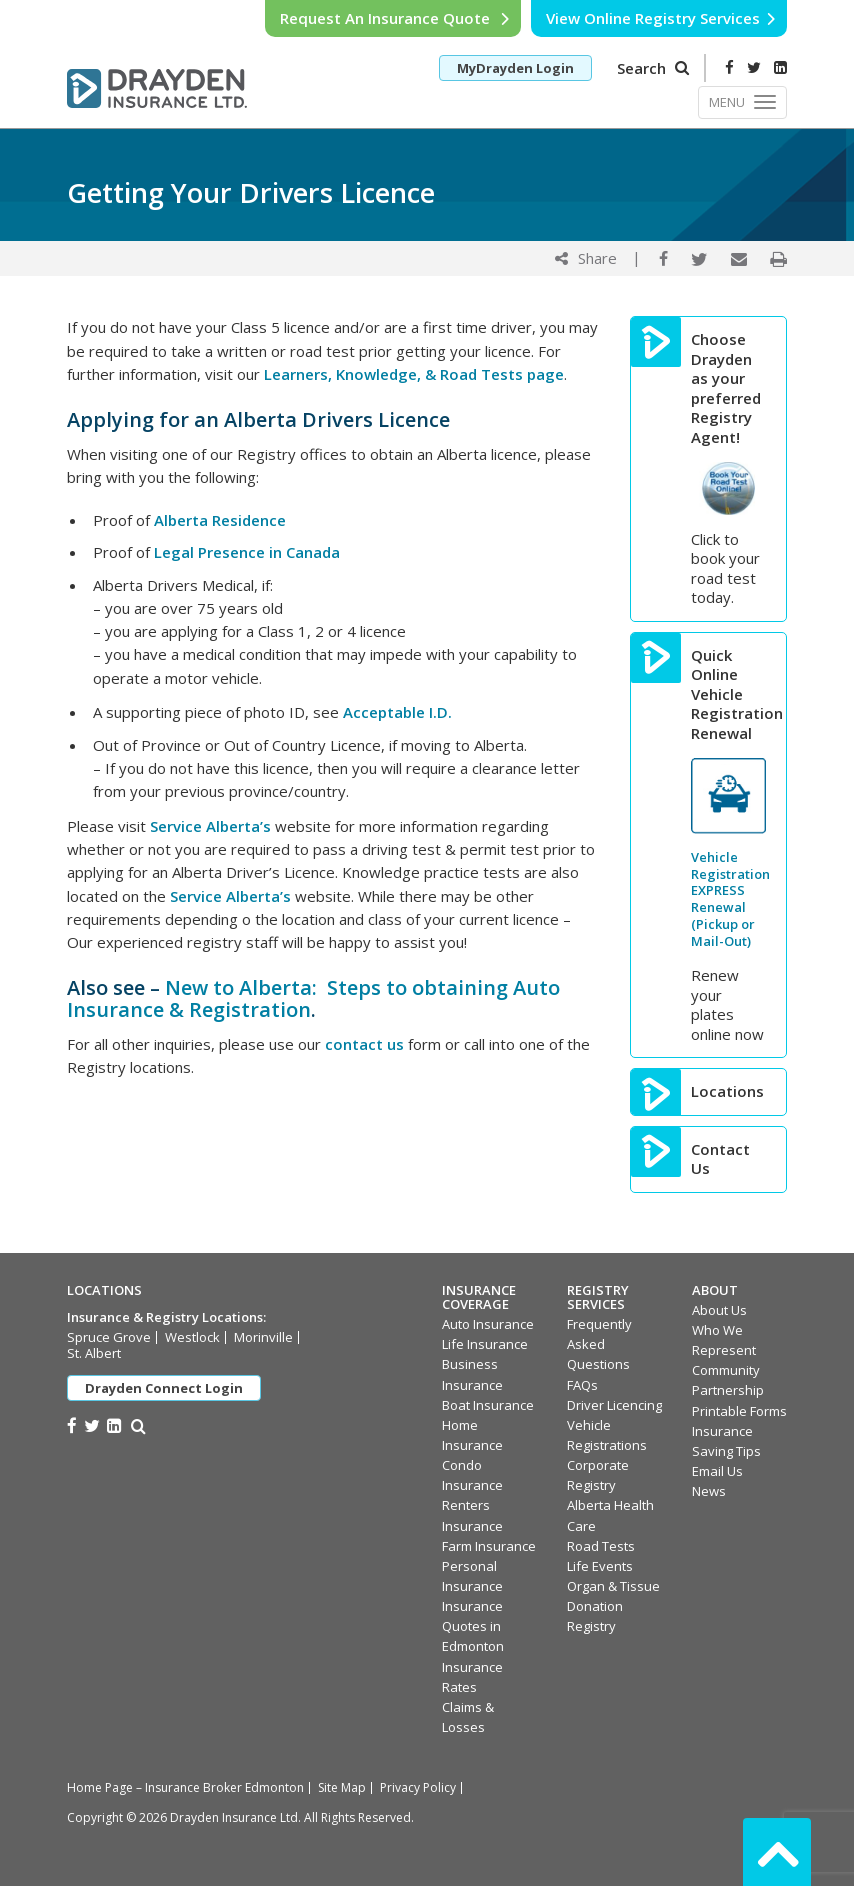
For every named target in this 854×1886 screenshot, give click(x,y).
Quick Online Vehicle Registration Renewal (729, 694)
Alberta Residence (220, 520)
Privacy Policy (418, 1787)
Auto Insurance (488, 1324)
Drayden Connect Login (164, 1388)
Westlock (192, 1337)
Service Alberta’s (210, 826)
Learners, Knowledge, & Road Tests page (414, 374)
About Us (719, 1310)
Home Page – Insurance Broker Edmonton (185, 1787)
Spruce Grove (109, 1337)
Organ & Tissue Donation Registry (613, 1606)
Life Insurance (485, 1344)
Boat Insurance (488, 1405)
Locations (727, 1091)
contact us (364, 1044)
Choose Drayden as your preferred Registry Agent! (726, 388)
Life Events (600, 1566)
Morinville (263, 1337)
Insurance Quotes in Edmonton (473, 1626)
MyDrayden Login (515, 68)
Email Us (717, 1471)
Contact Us (720, 1159)
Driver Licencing (614, 1405)
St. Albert (94, 1353)
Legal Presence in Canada (247, 552)
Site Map (342, 1787)
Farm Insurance (489, 1546)
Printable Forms (739, 1411)
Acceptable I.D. (397, 712)
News (709, 1491)
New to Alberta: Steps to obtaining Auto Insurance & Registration (313, 998)
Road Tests (601, 1546)
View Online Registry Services (661, 18)
